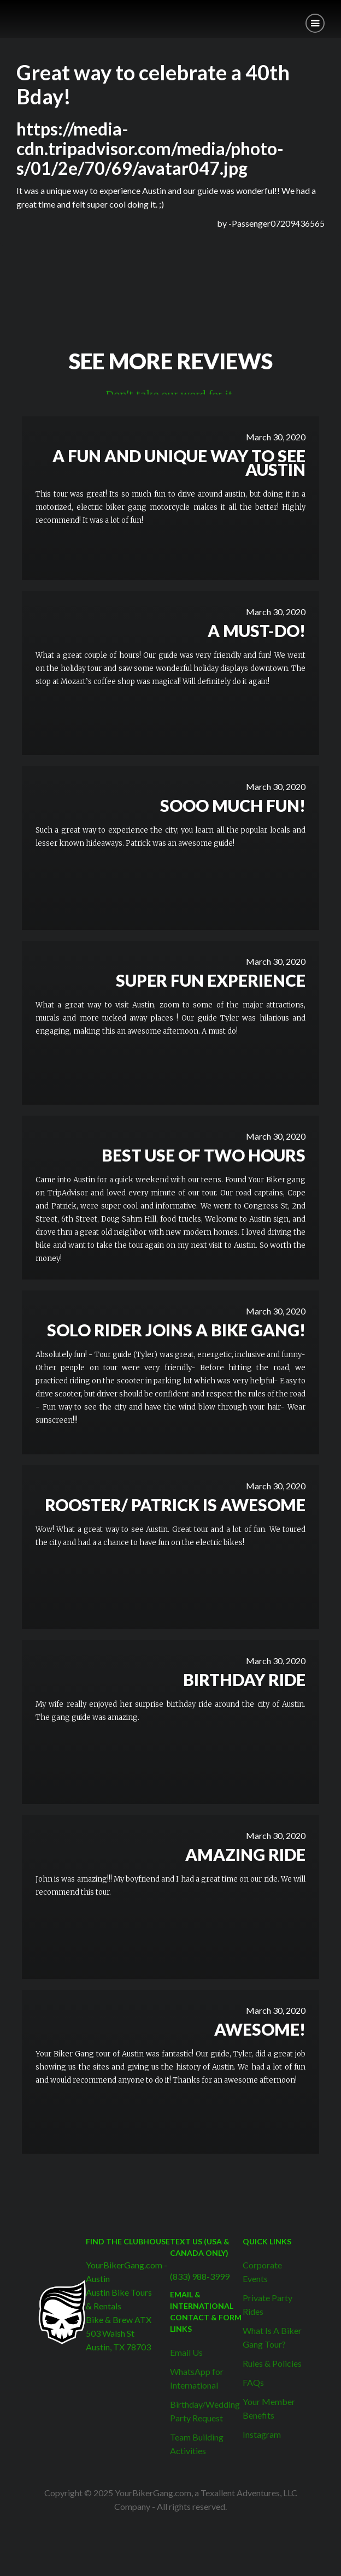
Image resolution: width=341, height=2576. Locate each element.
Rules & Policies (272, 2363)
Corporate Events (262, 2272)
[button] (315, 23)
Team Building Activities (197, 2444)
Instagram (262, 2434)
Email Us (186, 2352)
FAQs (253, 2382)
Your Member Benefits (269, 2408)
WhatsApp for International (197, 2378)
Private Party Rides (267, 2304)
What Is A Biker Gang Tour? (272, 2337)
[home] (8, 15)
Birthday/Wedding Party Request (205, 2411)
